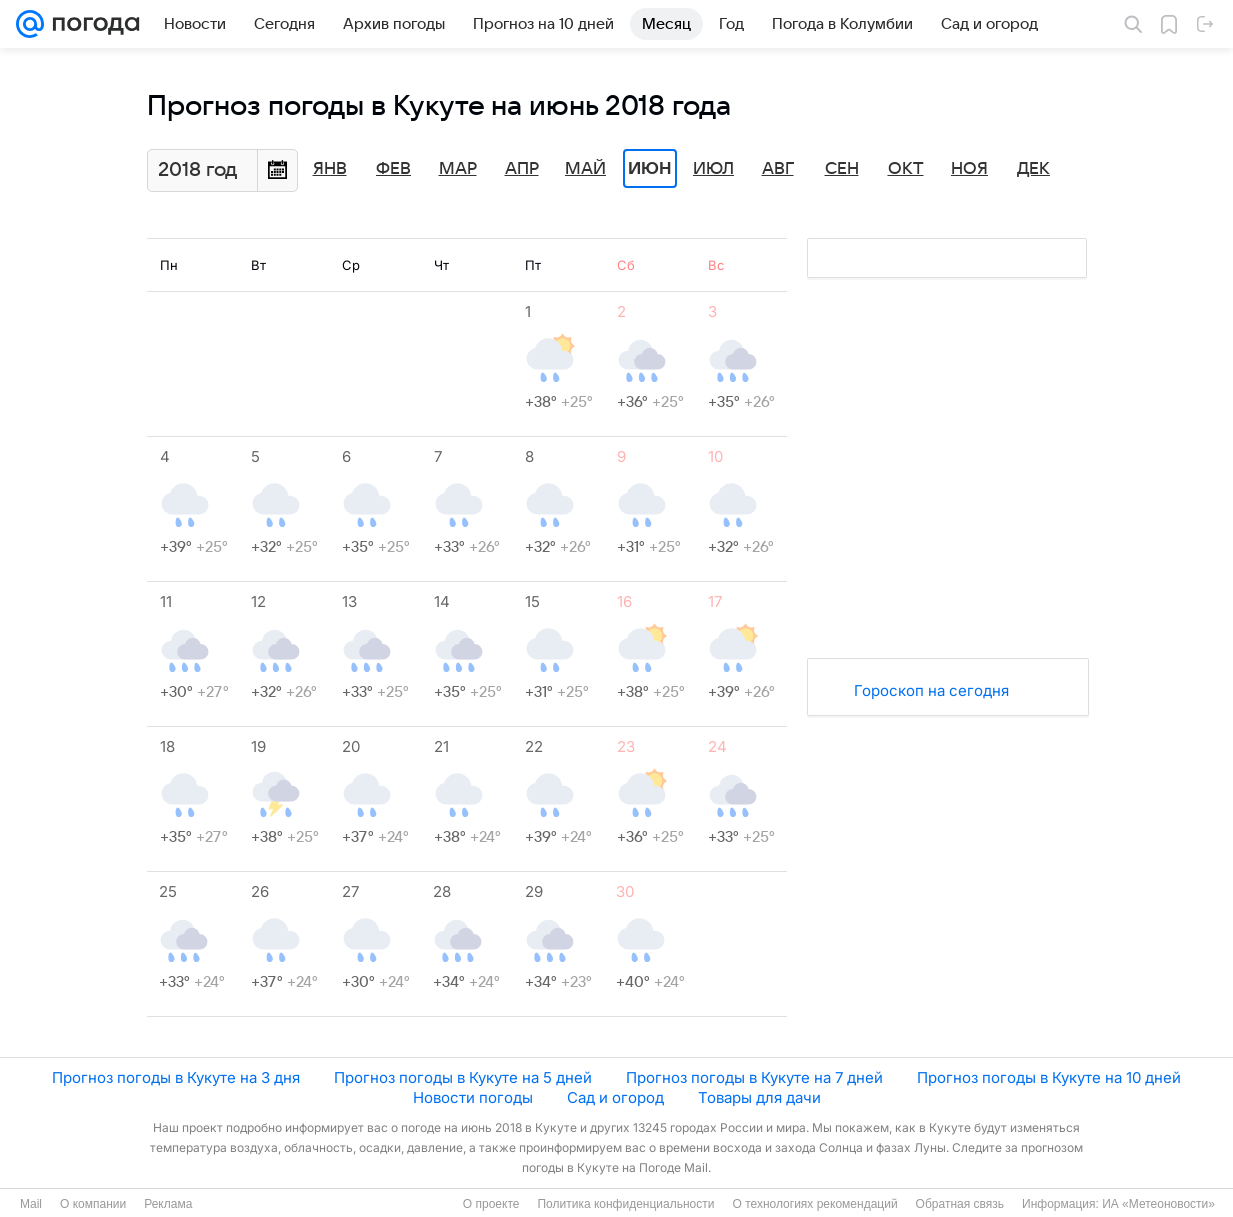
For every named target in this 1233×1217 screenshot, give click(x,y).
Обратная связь (960, 1204)
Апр (522, 169)
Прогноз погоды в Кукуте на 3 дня (176, 1077)
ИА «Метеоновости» (1158, 1204)
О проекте (491, 1204)
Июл (713, 169)
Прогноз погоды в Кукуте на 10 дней (1049, 1077)
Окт (906, 169)
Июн (650, 169)
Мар (458, 169)
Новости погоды (473, 1097)
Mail (31, 1204)
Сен (842, 169)
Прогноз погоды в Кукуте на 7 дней (754, 1077)
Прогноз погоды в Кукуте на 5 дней (463, 1077)
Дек (1033, 169)
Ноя (969, 169)
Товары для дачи (759, 1097)
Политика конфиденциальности (625, 1204)
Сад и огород (615, 1097)
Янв (330, 169)
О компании (93, 1204)
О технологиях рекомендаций (814, 1204)
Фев (393, 169)
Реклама (168, 1204)
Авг (778, 169)
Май (585, 169)
